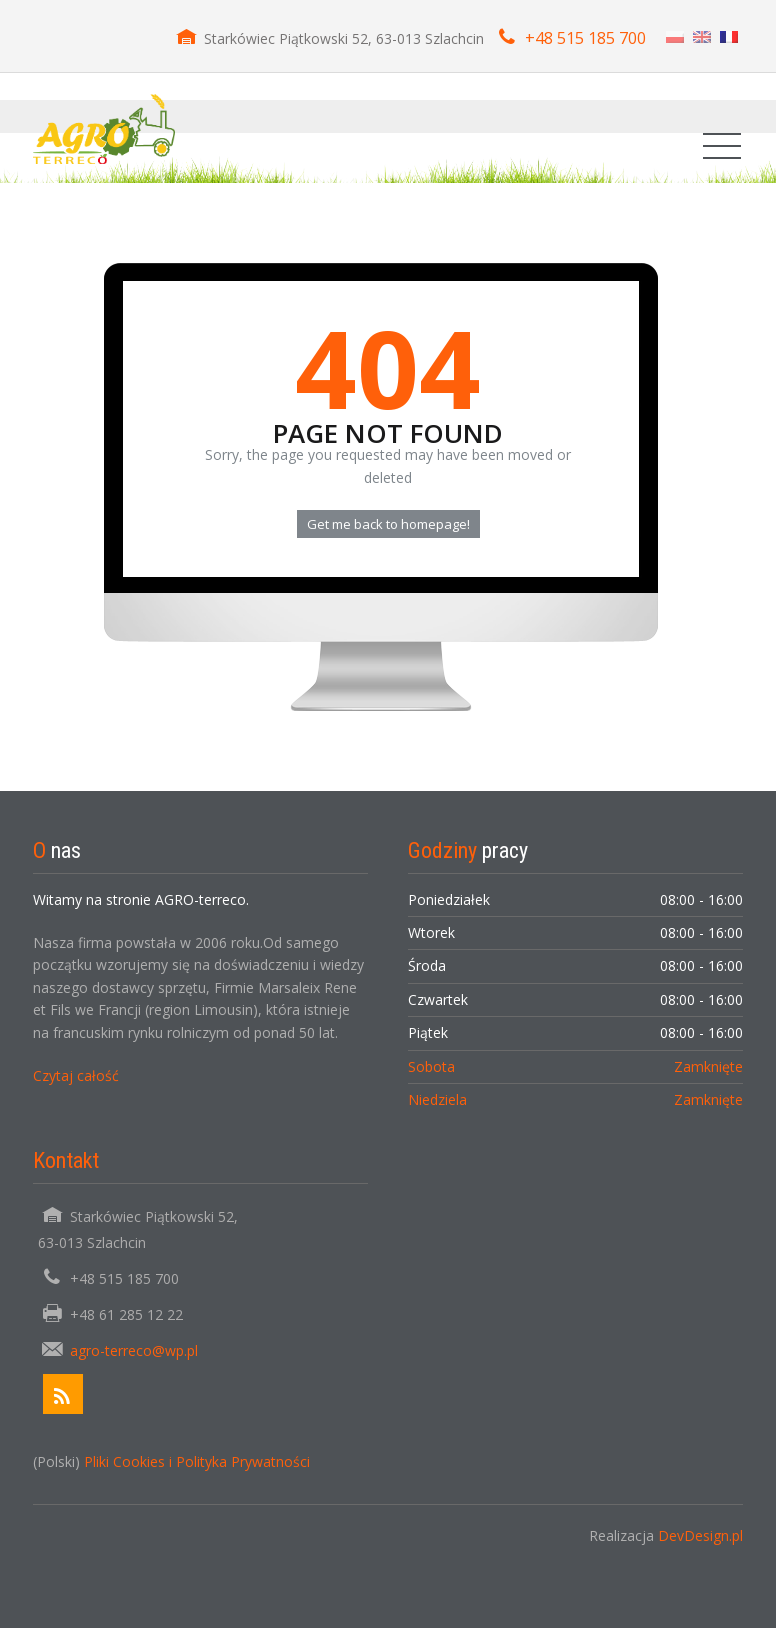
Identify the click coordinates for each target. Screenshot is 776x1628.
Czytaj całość (76, 1075)
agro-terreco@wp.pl (134, 1350)
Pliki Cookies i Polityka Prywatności (197, 1461)
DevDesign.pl (700, 1535)
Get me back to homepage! (388, 524)
